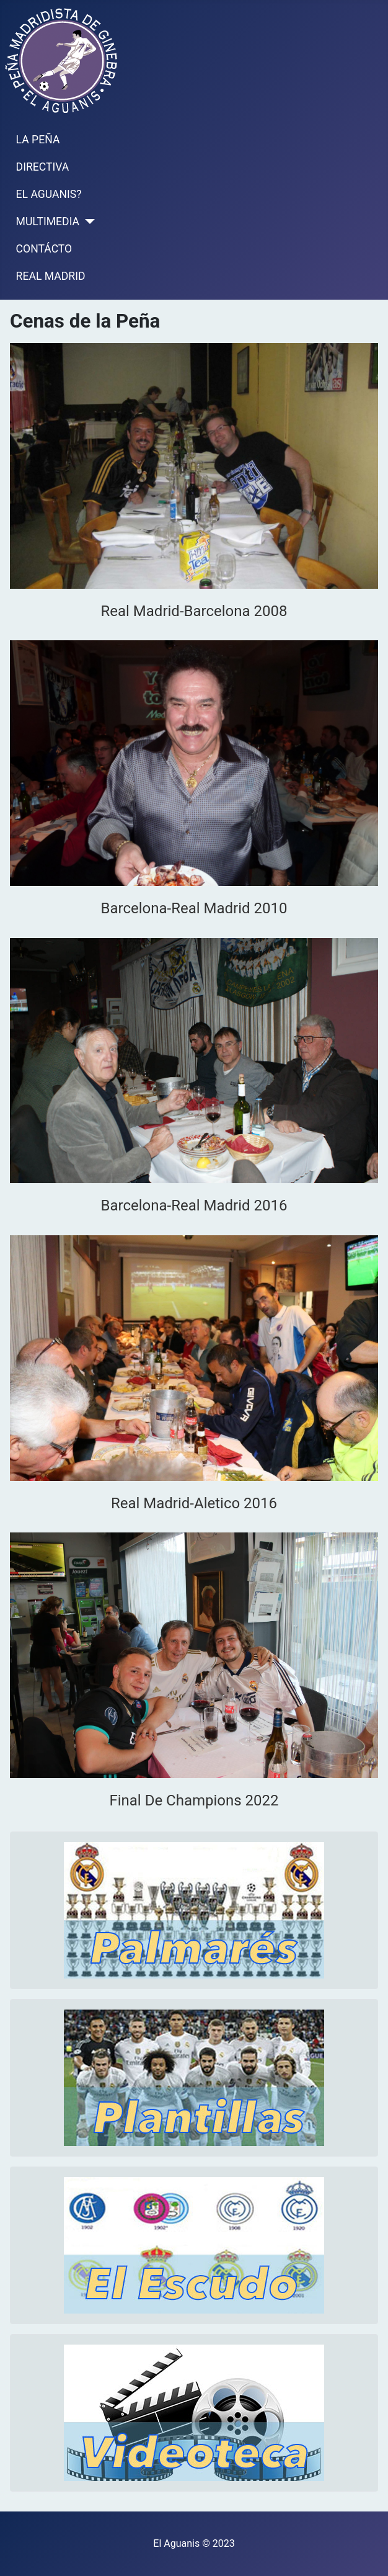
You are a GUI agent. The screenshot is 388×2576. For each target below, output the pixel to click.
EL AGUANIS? (49, 194)
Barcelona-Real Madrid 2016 (194, 1205)
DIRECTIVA (42, 167)
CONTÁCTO (44, 249)
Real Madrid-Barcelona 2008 (194, 611)
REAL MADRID (51, 276)
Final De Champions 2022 (193, 1800)
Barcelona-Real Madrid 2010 (194, 908)
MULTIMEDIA (48, 221)
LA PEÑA (38, 139)
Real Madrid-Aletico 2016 (194, 1503)
